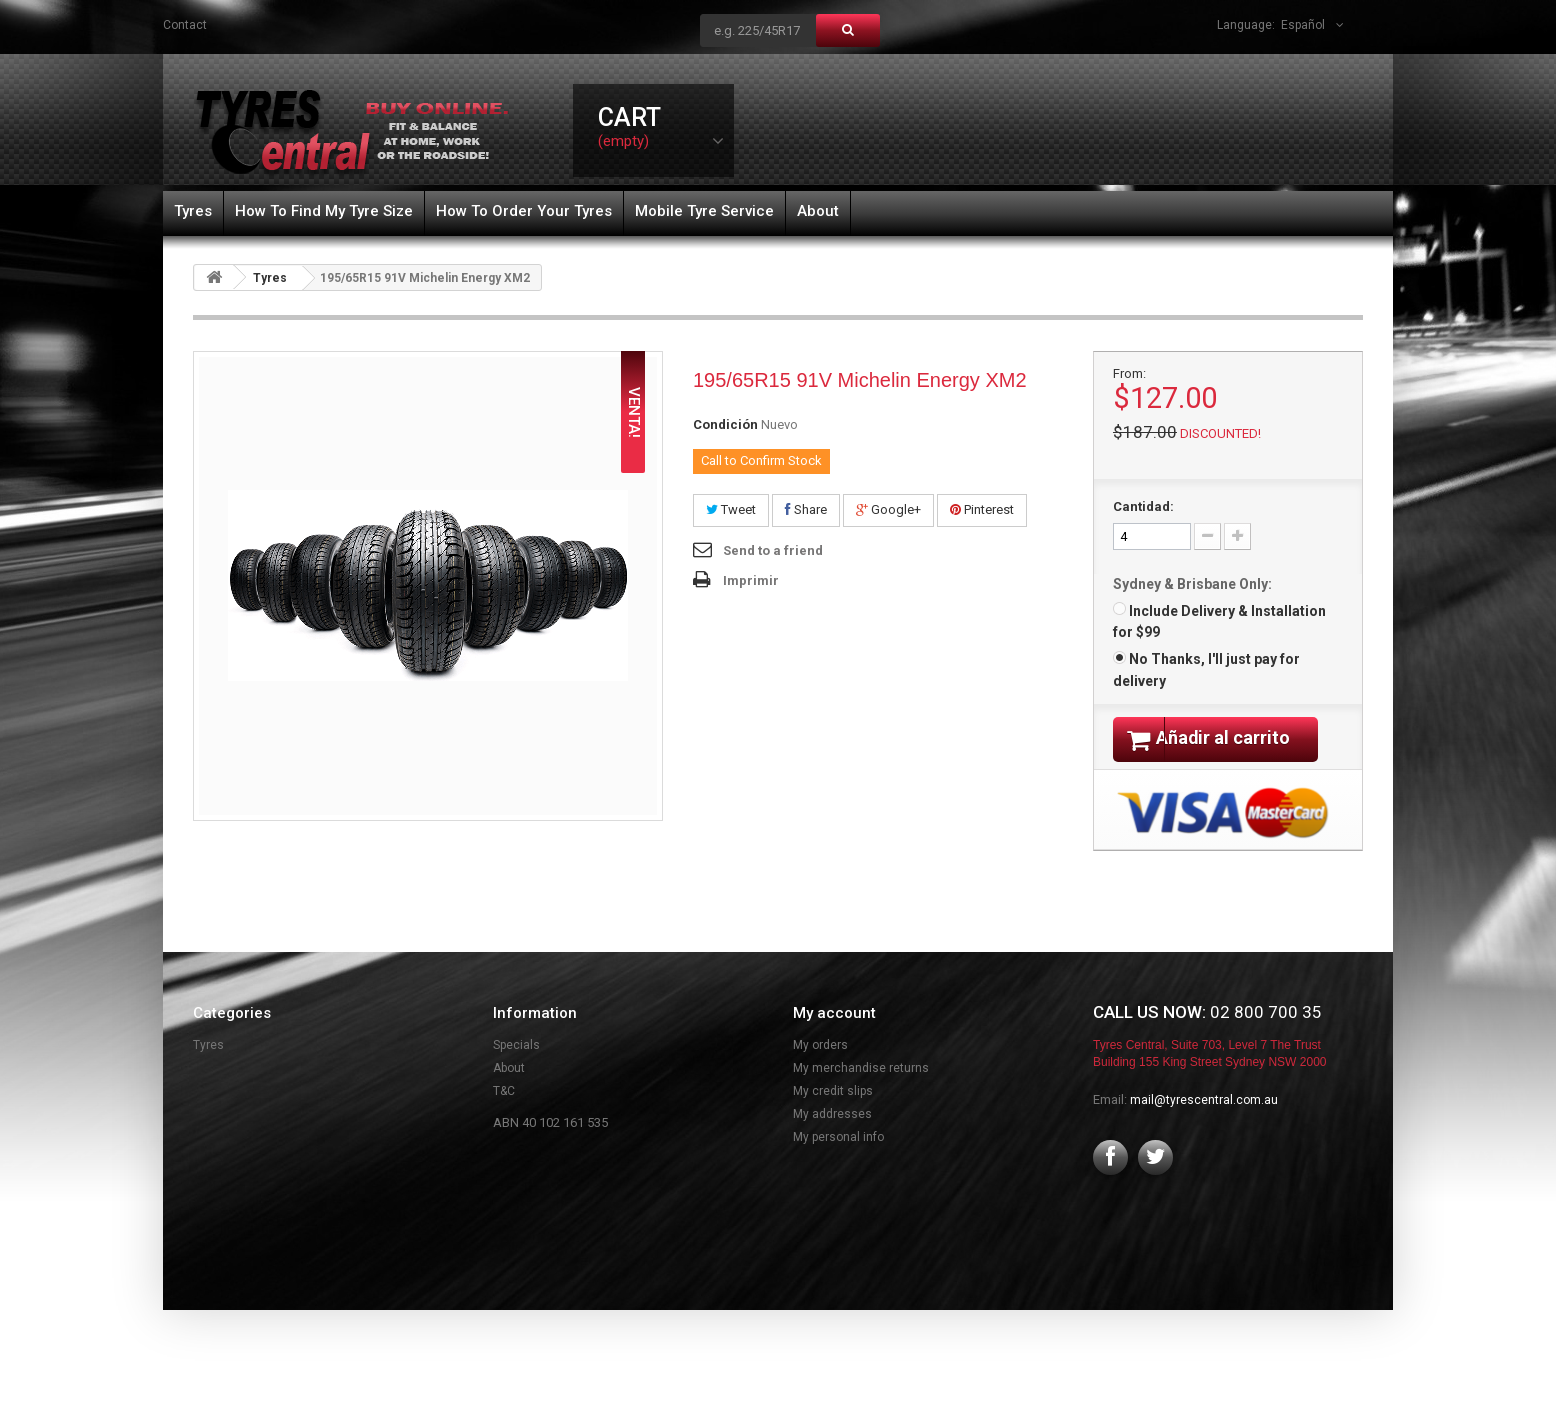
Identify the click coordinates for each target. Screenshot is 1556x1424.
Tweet (731, 509)
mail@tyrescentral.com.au (1204, 1125)
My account (834, 1038)
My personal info (838, 1162)
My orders (820, 1070)
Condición (725, 424)
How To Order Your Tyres (524, 211)
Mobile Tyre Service (704, 211)
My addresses (832, 1139)
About (818, 211)
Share (806, 509)
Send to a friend (773, 550)
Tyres (193, 211)
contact (185, 25)
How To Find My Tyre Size (324, 211)
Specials (516, 1070)
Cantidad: (1143, 506)
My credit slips (833, 1116)
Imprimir (751, 580)
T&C (504, 1116)
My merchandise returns (861, 1093)
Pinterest (982, 509)
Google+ (888, 509)
